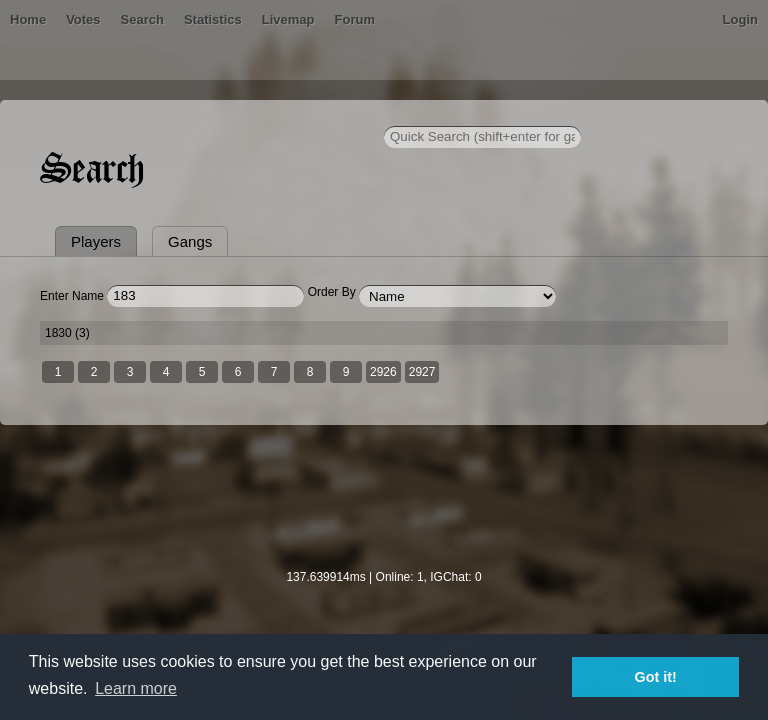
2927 (422, 372)
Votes (83, 19)
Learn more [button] (136, 688)
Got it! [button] (656, 677)
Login (740, 19)
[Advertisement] (384, 510)
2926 (383, 372)
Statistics (213, 19)
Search (142, 19)
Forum (355, 19)
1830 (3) (67, 333)
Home (28, 19)
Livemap (288, 19)
